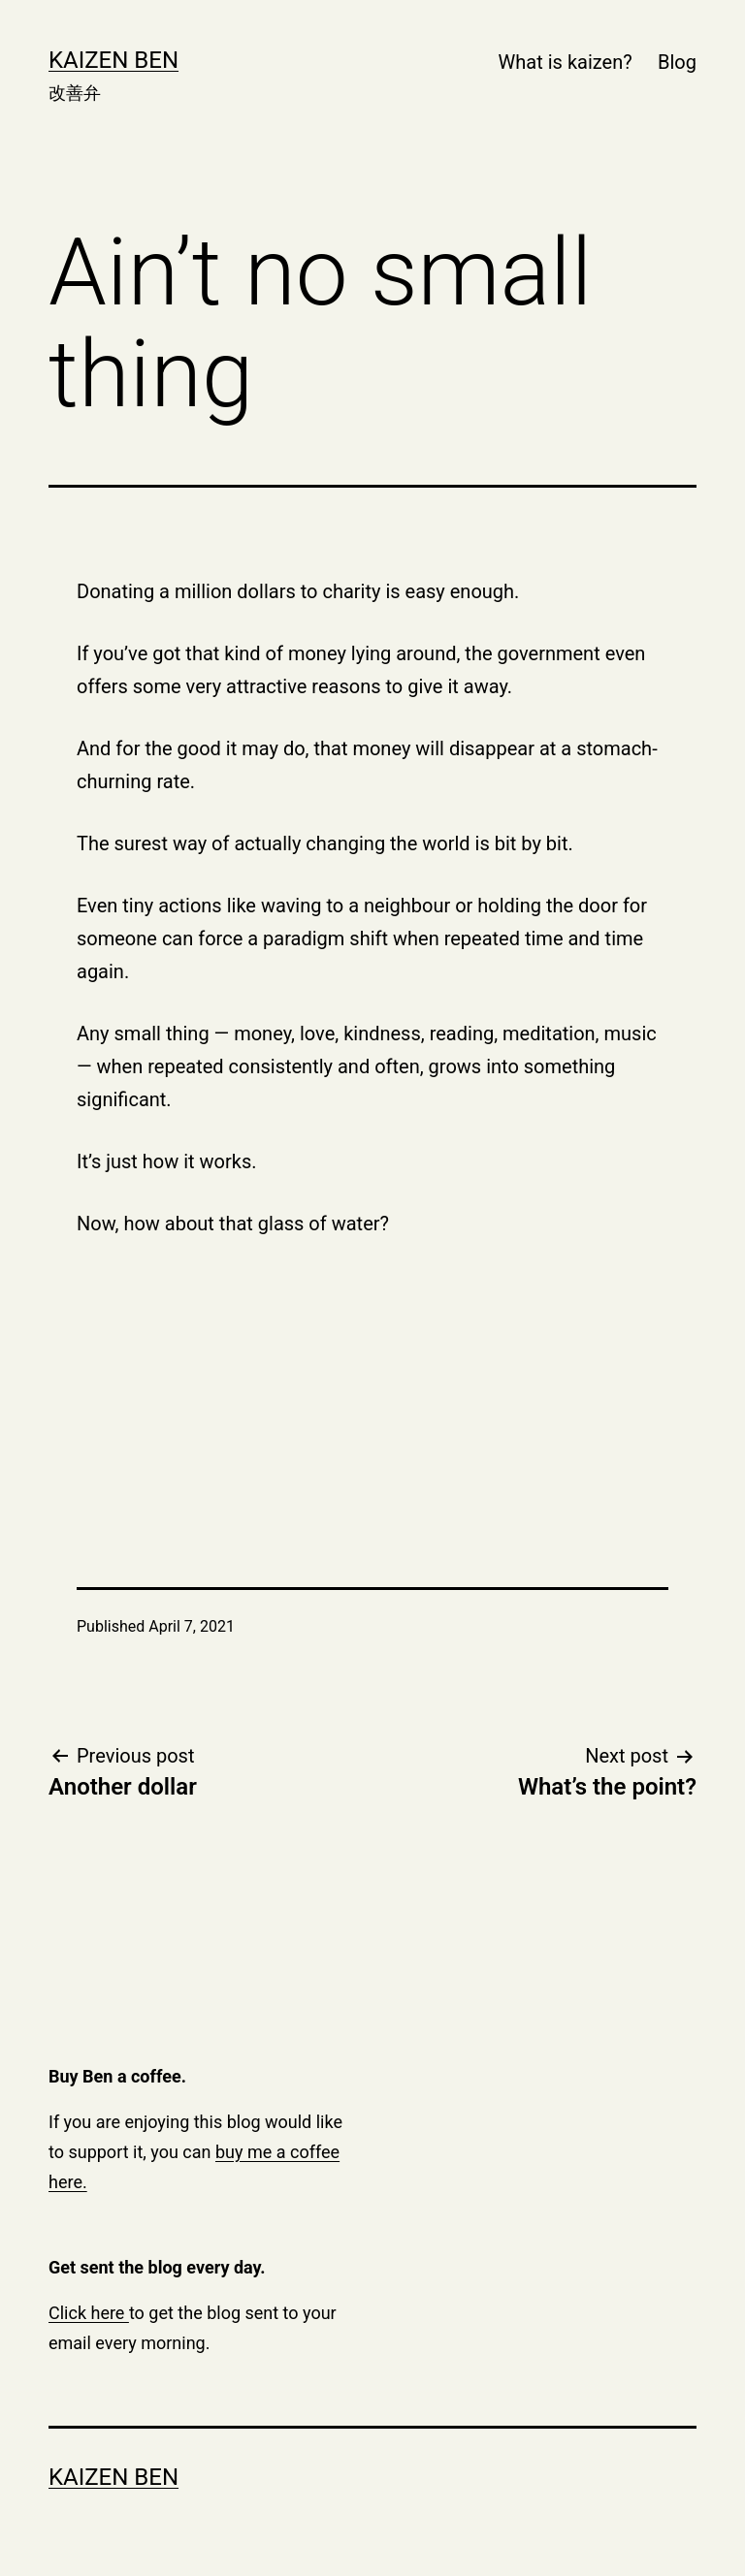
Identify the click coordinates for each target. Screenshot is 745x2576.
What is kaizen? (565, 62)
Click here (89, 2313)
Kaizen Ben (113, 60)
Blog (677, 62)
